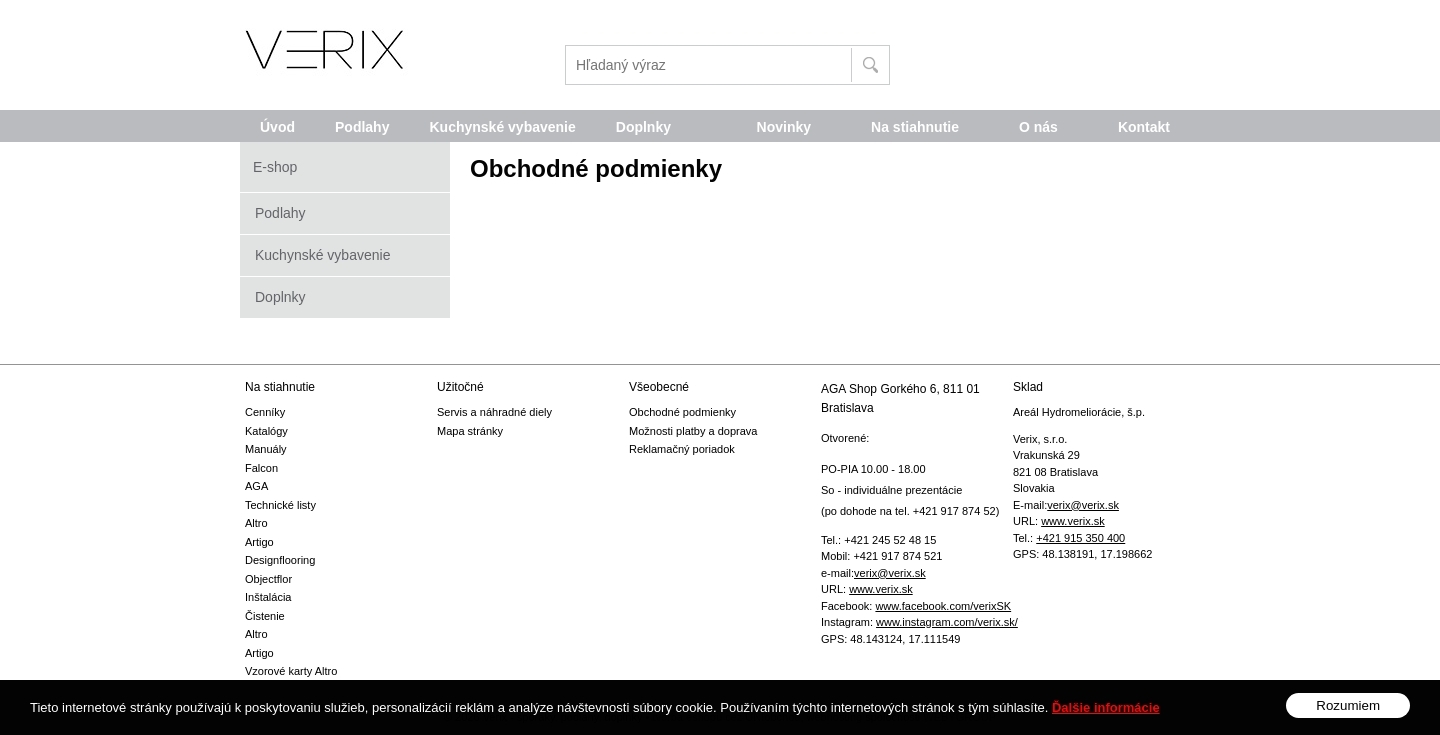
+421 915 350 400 (1080, 538)
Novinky (784, 127)
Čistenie (265, 616)
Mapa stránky (470, 431)
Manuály (266, 449)
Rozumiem (1348, 721)
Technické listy (280, 505)
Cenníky (265, 412)
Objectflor (268, 579)
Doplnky (280, 297)
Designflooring (280, 560)
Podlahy (280, 213)
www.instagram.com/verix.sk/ (947, 622)
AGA (256, 486)
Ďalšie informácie (1106, 722)
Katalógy (266, 431)
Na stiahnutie (915, 127)
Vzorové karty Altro (291, 671)
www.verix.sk (881, 589)
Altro (256, 523)
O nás (1038, 127)
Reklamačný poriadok (682, 449)
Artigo (259, 542)
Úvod (277, 127)
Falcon (261, 468)
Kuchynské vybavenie (322, 255)
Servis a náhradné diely (494, 412)
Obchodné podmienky (682, 412)
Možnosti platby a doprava (693, 431)
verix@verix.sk (890, 573)
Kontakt (1144, 127)
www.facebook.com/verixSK (943, 606)
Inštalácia (268, 597)
